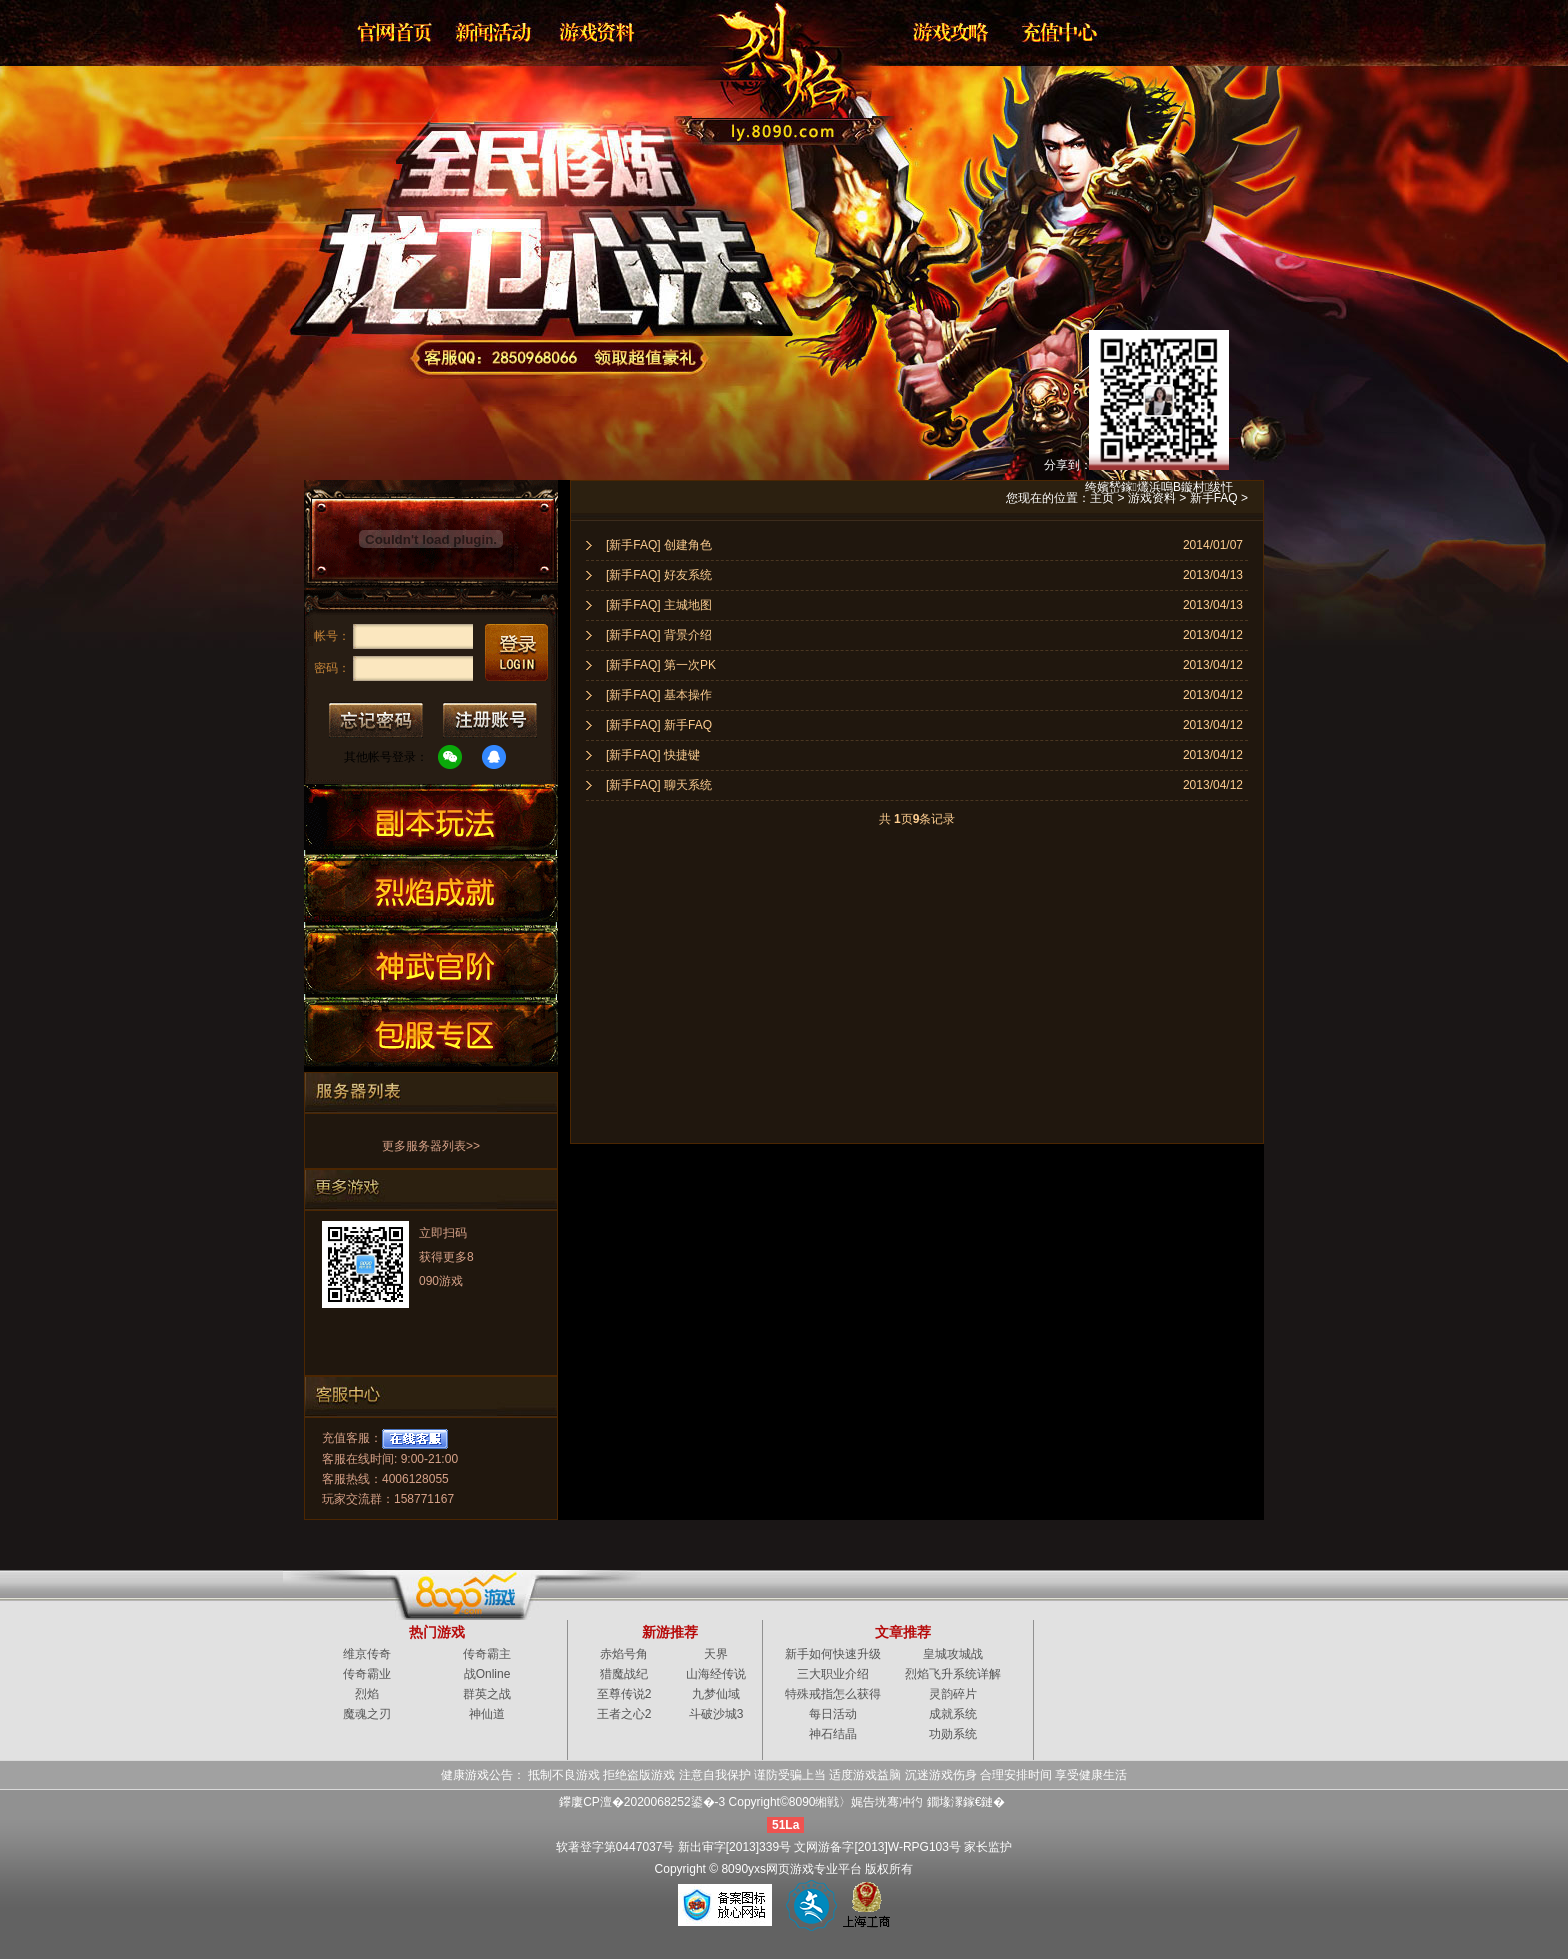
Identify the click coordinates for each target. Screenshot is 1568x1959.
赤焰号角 (624, 1654)
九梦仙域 (716, 1694)
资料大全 (599, 32)
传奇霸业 (367, 1674)
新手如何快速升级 (833, 1654)
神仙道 (487, 1714)
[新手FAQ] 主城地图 (659, 605)
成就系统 (953, 1714)
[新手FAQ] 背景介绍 (659, 635)
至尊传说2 (624, 1694)
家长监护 (988, 1847)
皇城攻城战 (953, 1654)
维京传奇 (367, 1654)
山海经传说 (716, 1674)
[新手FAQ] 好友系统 (659, 575)
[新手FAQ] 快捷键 (653, 755)
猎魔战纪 (624, 1674)
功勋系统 (953, 1734)
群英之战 (487, 1694)
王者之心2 (624, 1714)
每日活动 (833, 1714)
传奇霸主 (487, 1654)
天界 (716, 1654)
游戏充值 (1053, 32)
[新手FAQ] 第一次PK (661, 665)
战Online (487, 1674)
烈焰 (768, 65)
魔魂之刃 (367, 1714)
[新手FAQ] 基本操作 (659, 695)
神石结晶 (833, 1734)
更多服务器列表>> (431, 1146)
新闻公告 (495, 32)
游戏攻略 (949, 32)
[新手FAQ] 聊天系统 (659, 785)
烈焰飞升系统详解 (953, 1674)
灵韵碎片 (953, 1694)
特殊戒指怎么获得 (833, 1694)
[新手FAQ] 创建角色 (659, 545)
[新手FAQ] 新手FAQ (659, 725)
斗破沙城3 (716, 1714)
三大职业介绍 (833, 1674)
